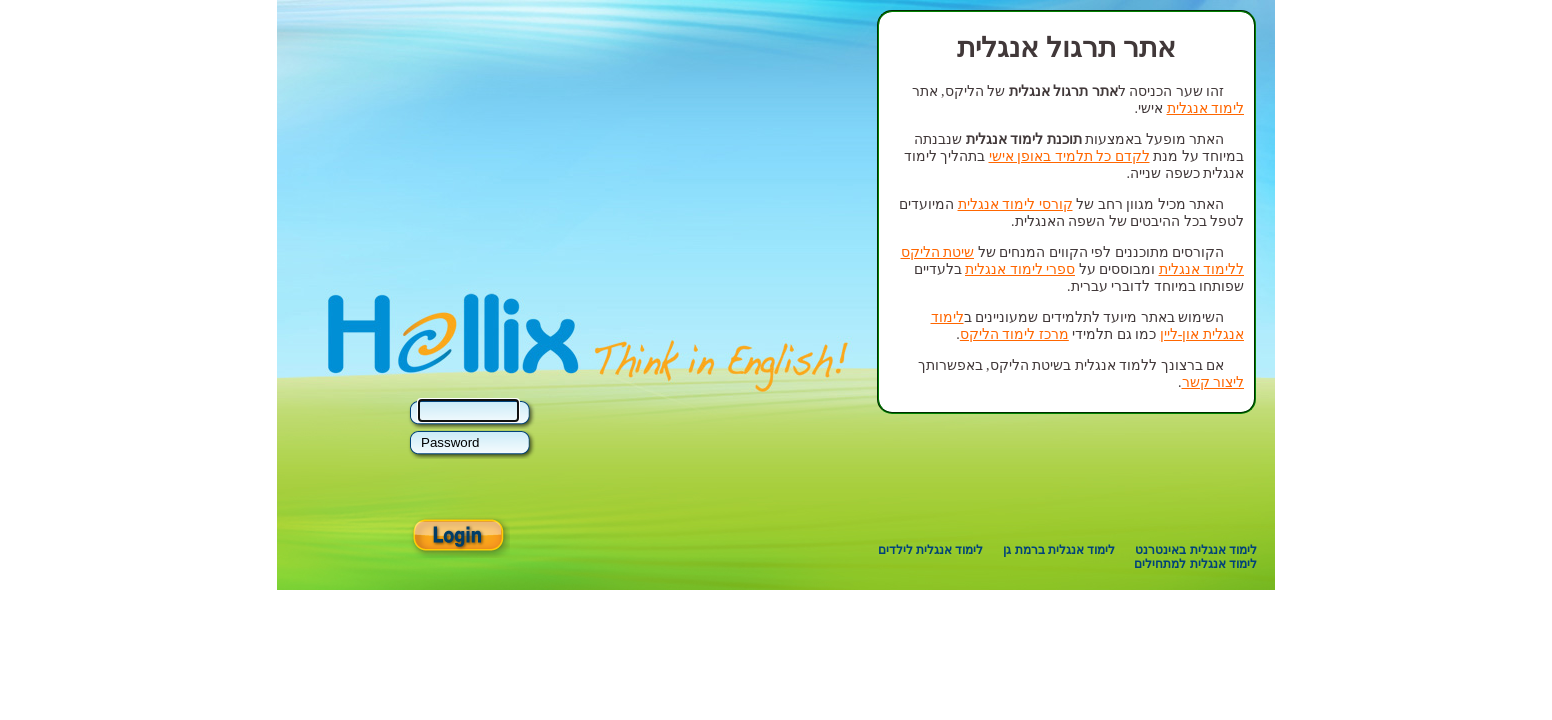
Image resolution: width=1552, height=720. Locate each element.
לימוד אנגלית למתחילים (1195, 564)
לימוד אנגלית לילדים (931, 550)
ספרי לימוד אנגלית (1020, 269)
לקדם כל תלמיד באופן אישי (1069, 156)
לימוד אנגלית (1206, 108)
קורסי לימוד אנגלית (1015, 204)
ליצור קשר (1213, 382)
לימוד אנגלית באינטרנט (1196, 550)
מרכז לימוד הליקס (1014, 334)
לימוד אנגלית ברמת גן (1059, 550)
